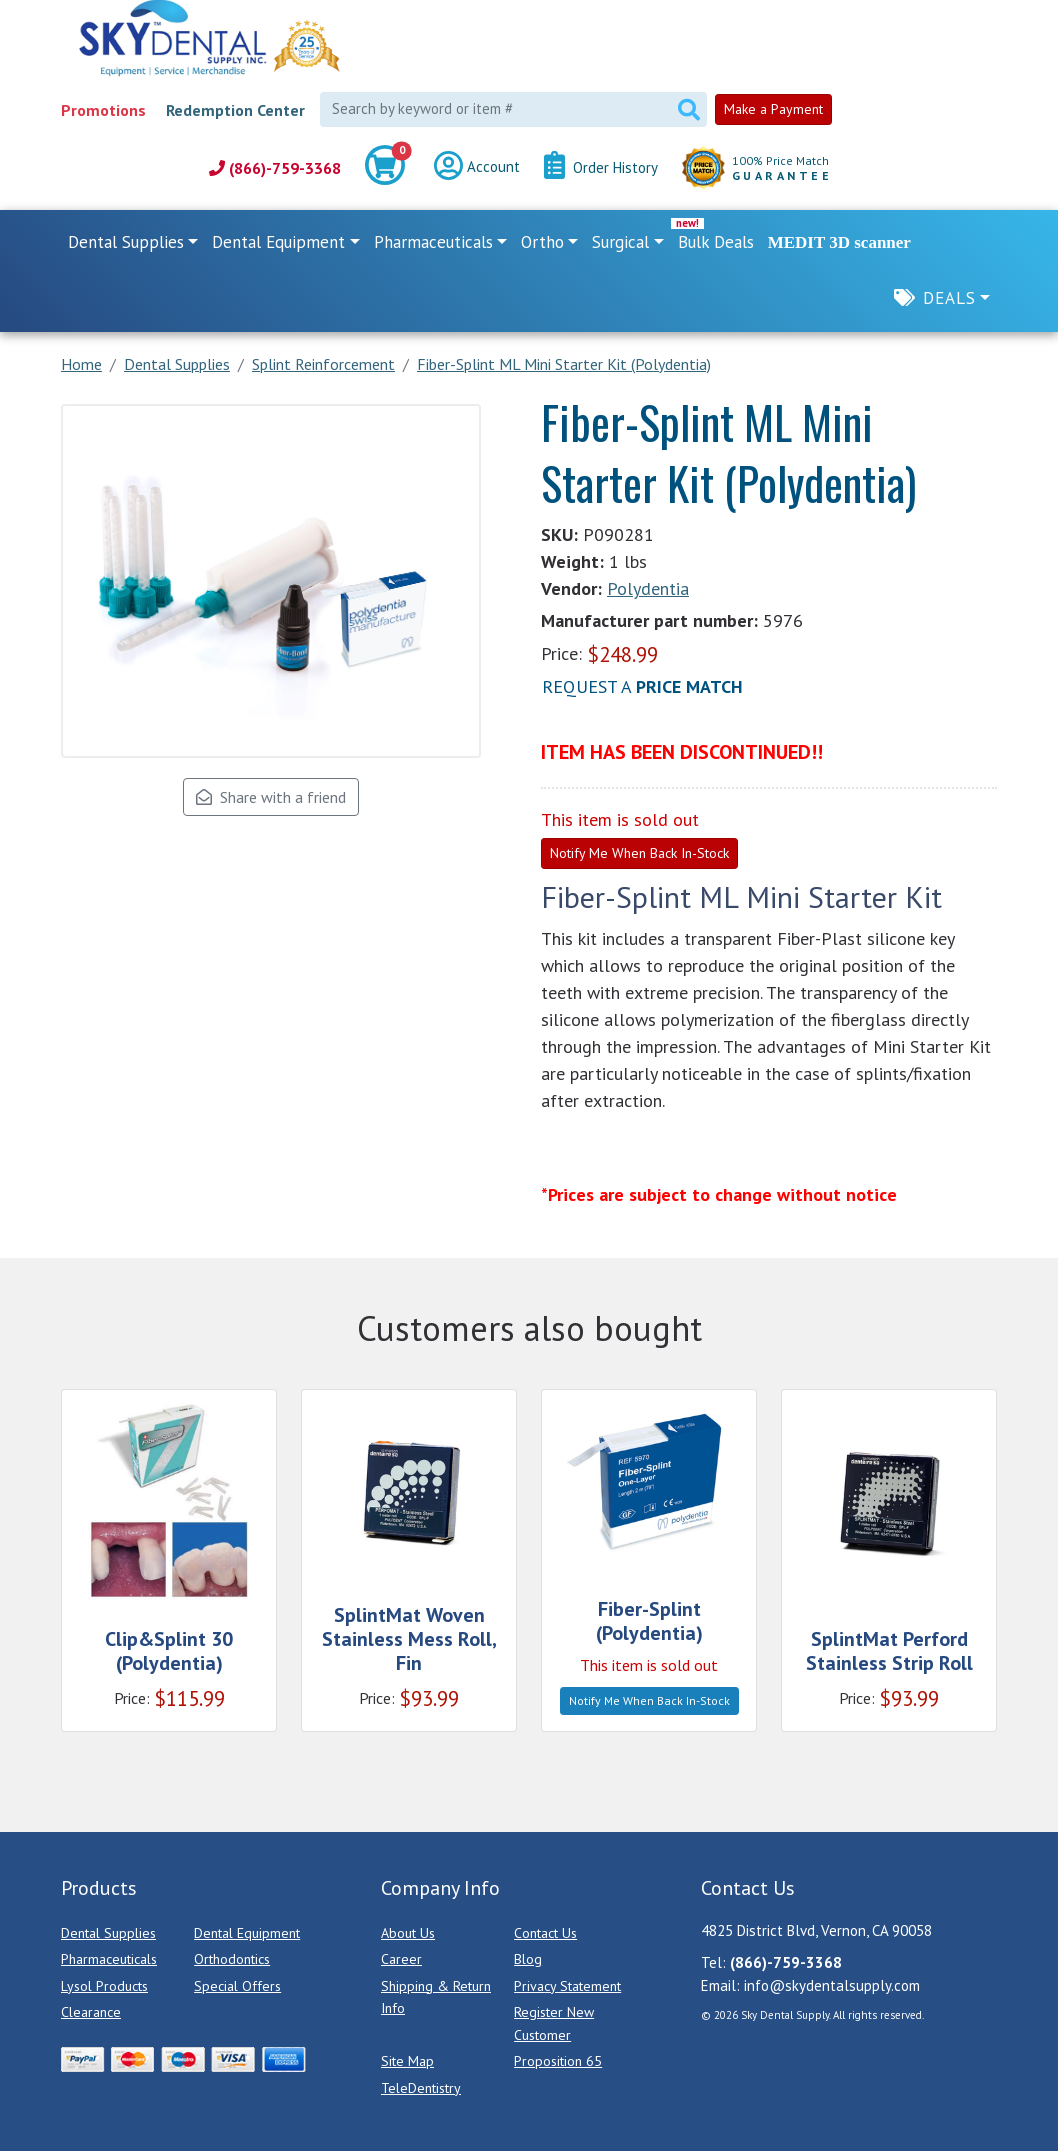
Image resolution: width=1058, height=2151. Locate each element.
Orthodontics (232, 1959)
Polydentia (648, 588)
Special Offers (237, 1986)
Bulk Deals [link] (716, 242)
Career (401, 1959)
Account (477, 168)
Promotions (103, 110)
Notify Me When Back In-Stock (639, 853)
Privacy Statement (567, 1986)
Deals (949, 298)
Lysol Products (104, 1986)
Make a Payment (773, 109)
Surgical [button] (620, 242)
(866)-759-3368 (275, 168)
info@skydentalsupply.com (832, 1985)
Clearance (91, 2012)
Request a (642, 686)
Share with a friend (271, 797)
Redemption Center (235, 110)
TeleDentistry (421, 2088)
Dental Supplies (108, 1933)
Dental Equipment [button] (278, 242)
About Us (408, 1933)
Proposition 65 (558, 2061)
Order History (601, 168)
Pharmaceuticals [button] (433, 242)
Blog (528, 1959)
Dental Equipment (247, 1933)
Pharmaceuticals (109, 1959)
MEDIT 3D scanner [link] (839, 242)
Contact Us (545, 1933)
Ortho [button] (542, 242)
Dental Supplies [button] (126, 242)
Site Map (407, 2061)
